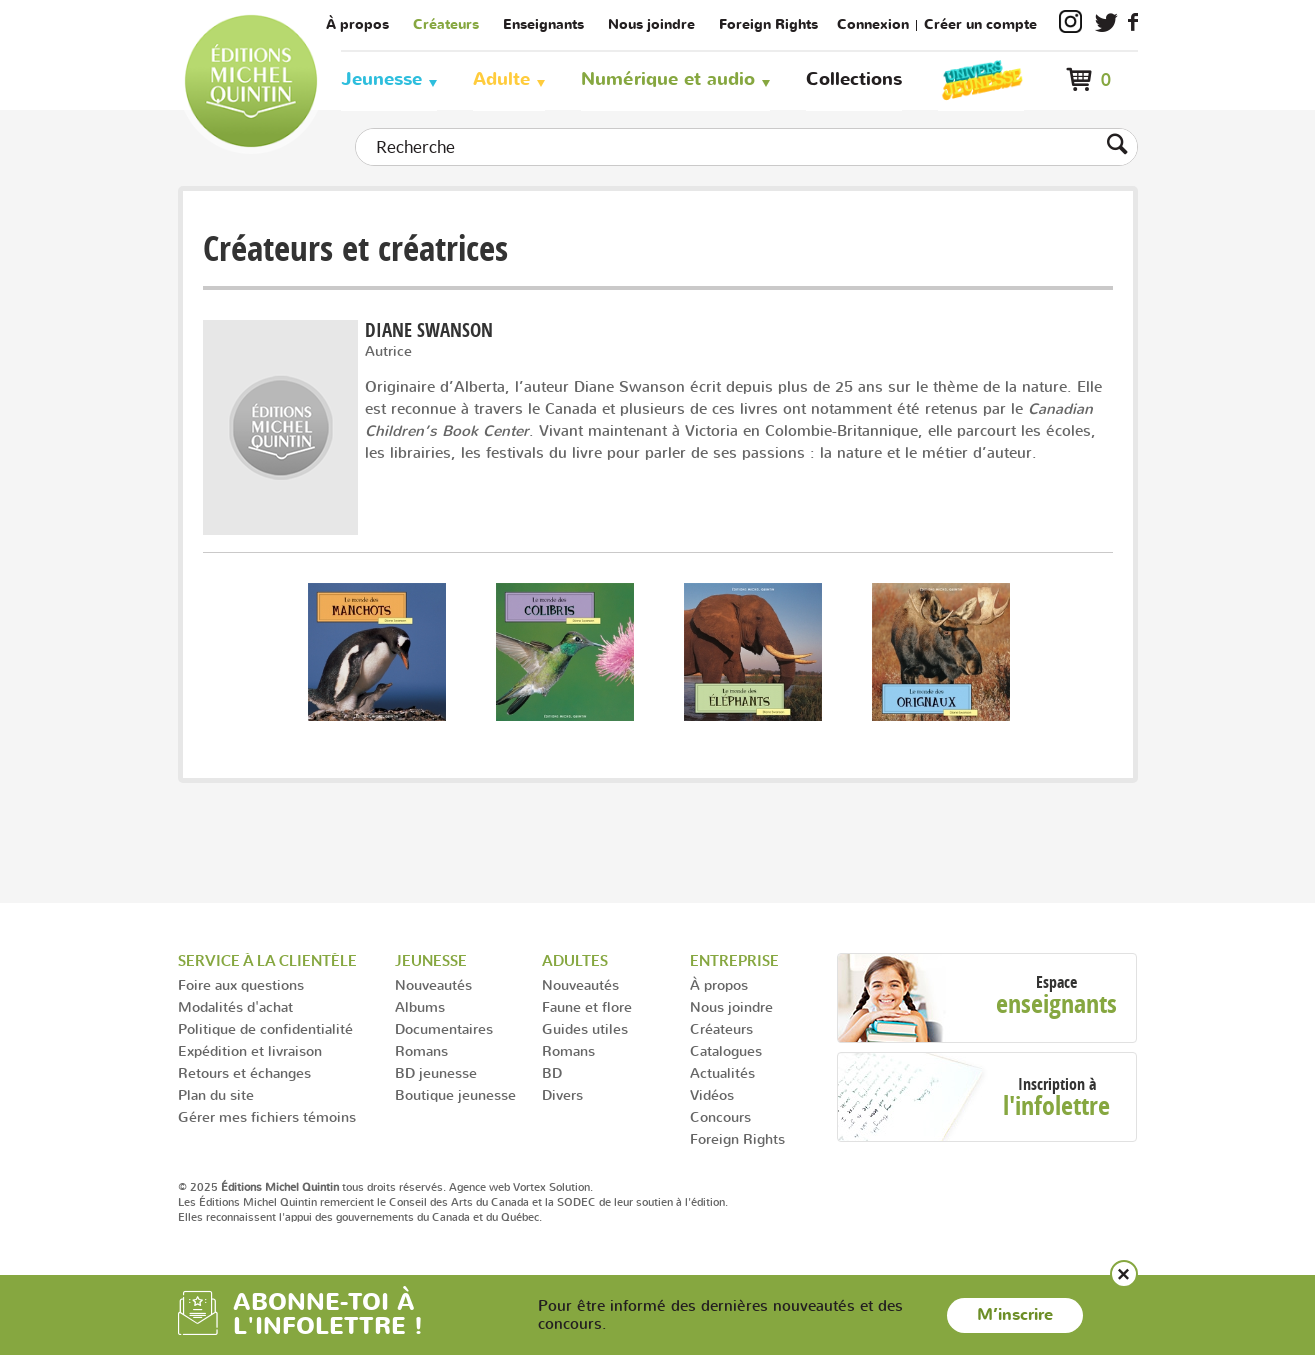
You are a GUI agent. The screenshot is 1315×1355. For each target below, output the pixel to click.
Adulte (501, 79)
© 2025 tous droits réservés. (312, 1187)
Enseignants (543, 24)
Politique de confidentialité (265, 1028)
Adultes (575, 960)
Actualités (722, 1072)
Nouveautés (433, 984)
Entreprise (734, 960)
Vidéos (712, 1094)
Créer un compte (980, 24)
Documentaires (444, 1028)
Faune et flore (587, 1006)
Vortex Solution (551, 1187)
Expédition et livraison (250, 1050)
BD (552, 1072)
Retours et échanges (244, 1072)
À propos (357, 24)
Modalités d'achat (235, 1006)
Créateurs (446, 24)
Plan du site (216, 1094)
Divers (562, 1094)
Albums (420, 1006)
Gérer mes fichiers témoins (267, 1116)
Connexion (873, 24)
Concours (720, 1116)
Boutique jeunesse (455, 1094)
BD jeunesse (436, 1072)
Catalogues (726, 1050)
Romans (421, 1050)
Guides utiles (585, 1028)
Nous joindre (651, 24)
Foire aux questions (241, 984)
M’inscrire (1015, 1315)
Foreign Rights (768, 24)
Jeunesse (381, 79)
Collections (854, 79)
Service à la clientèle (267, 960)
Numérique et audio (668, 79)
